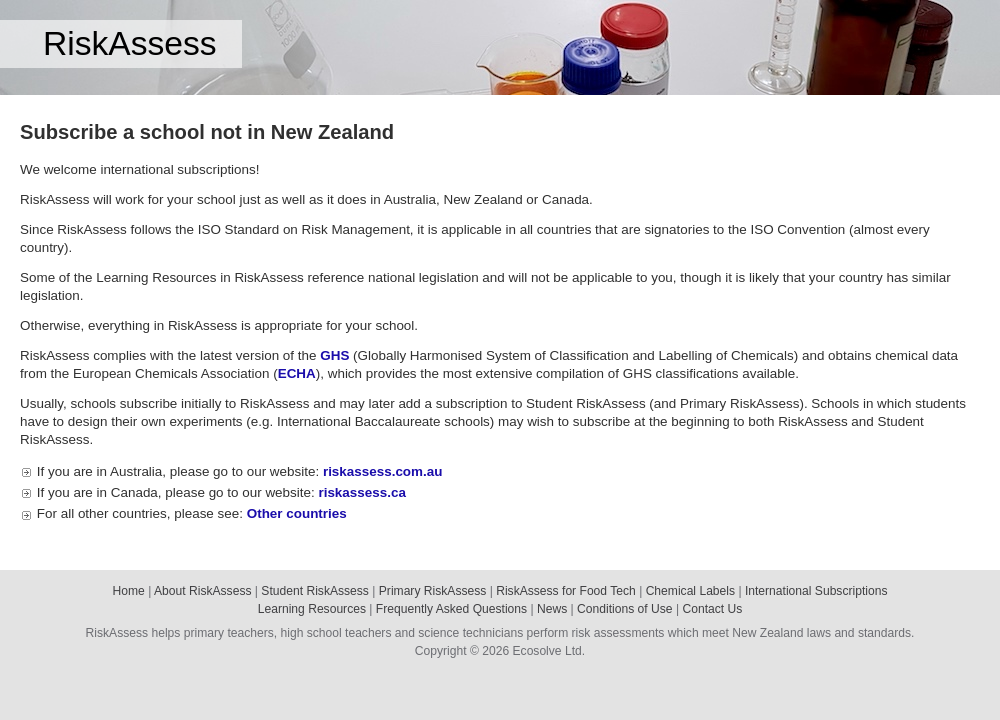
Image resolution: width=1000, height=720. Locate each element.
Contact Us (712, 609)
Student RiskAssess (315, 591)
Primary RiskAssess (433, 591)
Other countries (297, 513)
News (552, 609)
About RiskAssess (202, 591)
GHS (334, 355)
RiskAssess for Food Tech (566, 591)
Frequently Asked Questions (451, 609)
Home (129, 591)
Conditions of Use (624, 609)
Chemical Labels (690, 591)
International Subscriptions (816, 591)
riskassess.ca (361, 492)
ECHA (297, 373)
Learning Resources (312, 609)
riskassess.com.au (383, 471)
